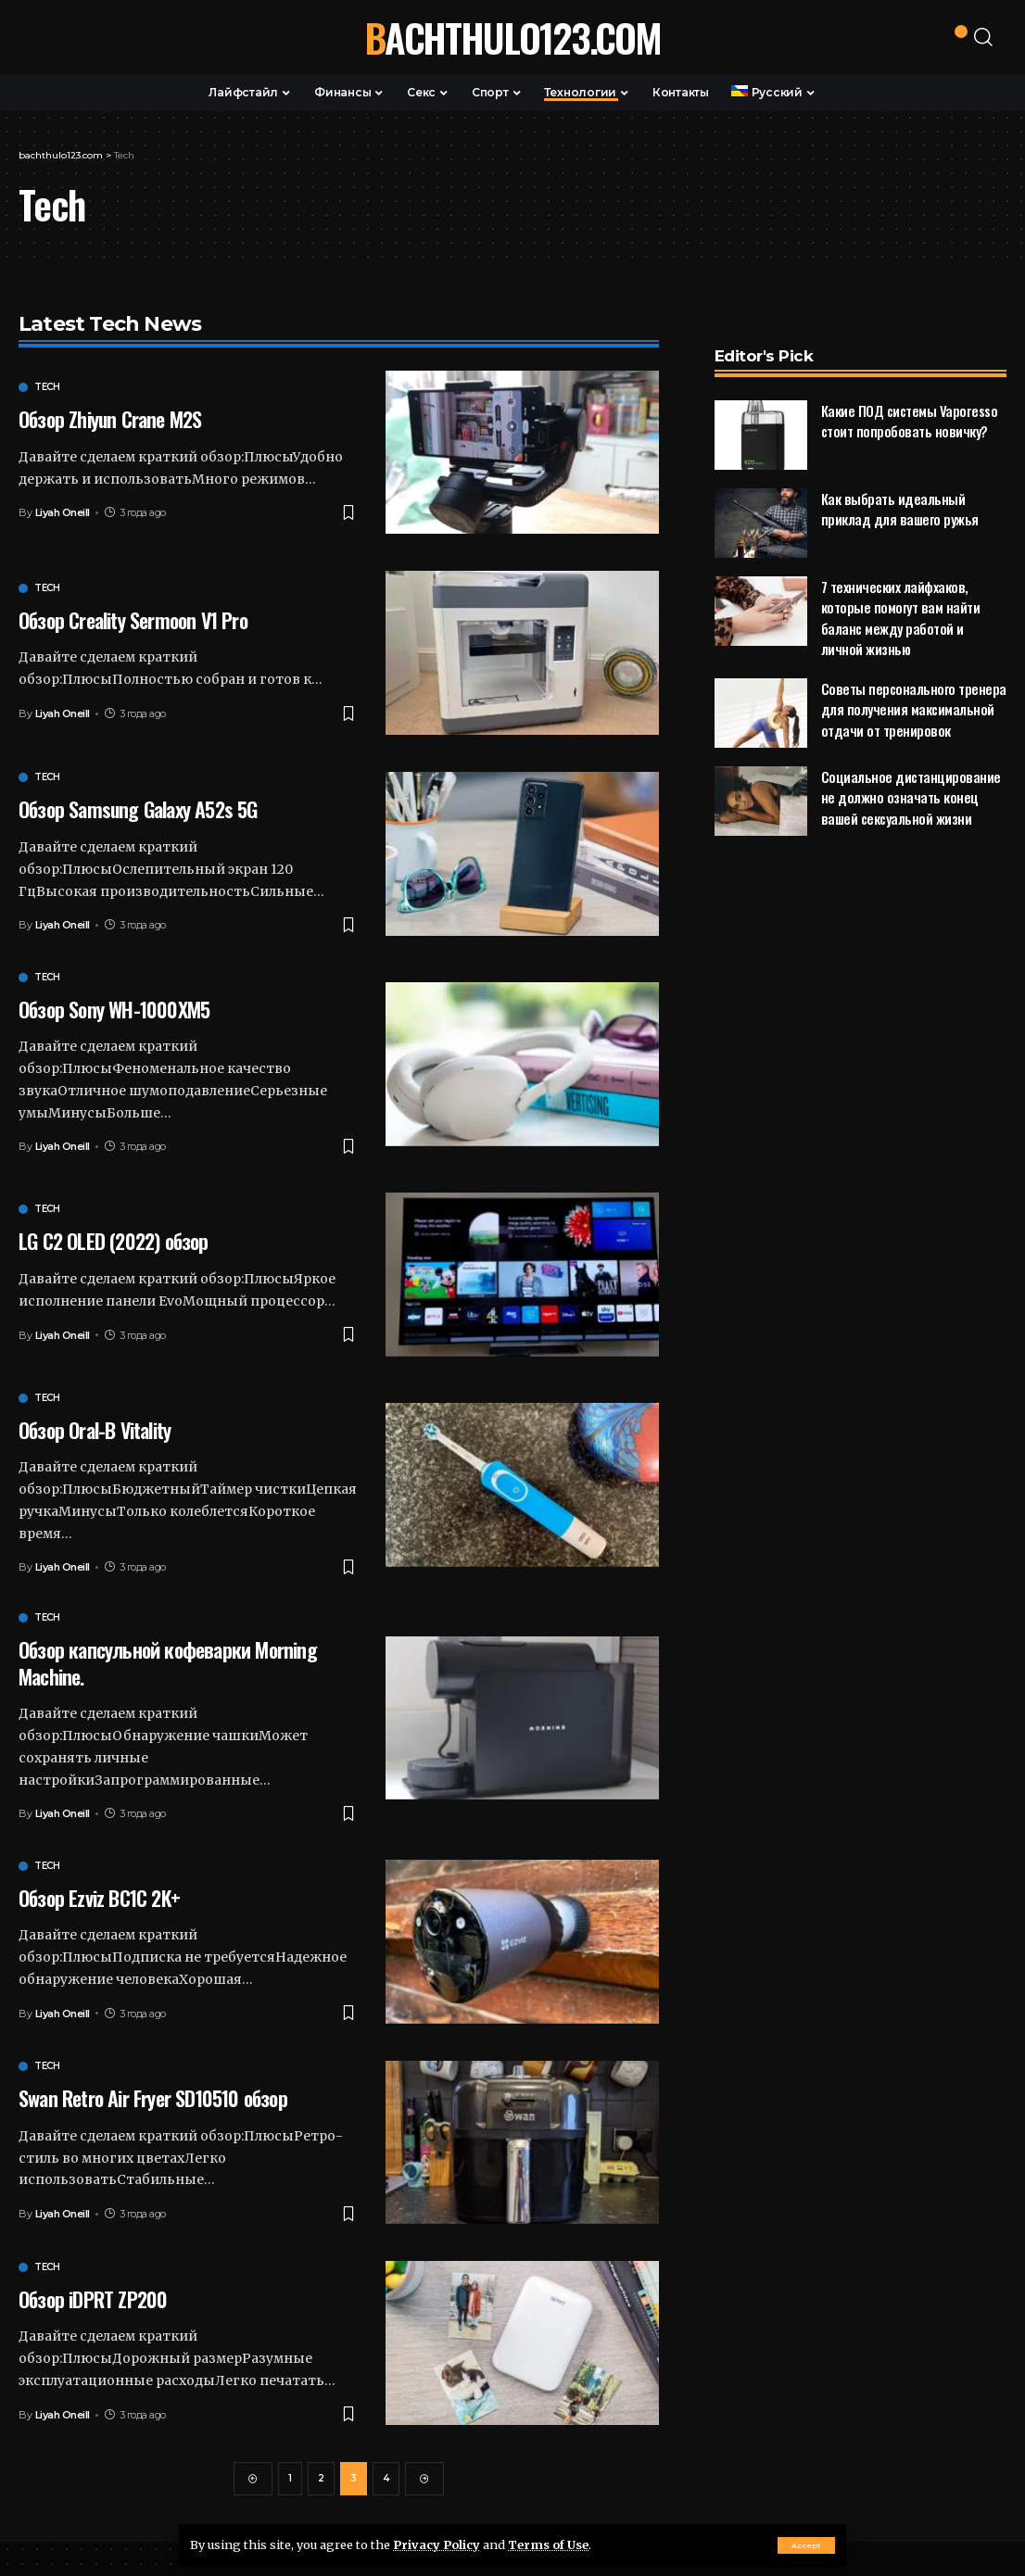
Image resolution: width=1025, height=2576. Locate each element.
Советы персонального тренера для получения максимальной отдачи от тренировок (913, 674)
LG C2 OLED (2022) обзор (114, 1241)
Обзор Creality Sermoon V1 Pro (133, 620)
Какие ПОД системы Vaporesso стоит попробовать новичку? (909, 386)
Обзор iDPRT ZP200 (93, 2299)
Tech (46, 387)
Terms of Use (548, 2544)
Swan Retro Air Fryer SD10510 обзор (153, 2098)
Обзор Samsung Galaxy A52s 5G (138, 809)
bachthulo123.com (512, 37)
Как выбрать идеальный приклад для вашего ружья (900, 474)
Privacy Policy (436, 2544)
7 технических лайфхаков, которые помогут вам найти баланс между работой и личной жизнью (901, 583)
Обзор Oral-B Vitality (95, 1430)
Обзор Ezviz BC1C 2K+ (99, 1898)
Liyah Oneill (62, 512)
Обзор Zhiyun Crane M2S (110, 419)
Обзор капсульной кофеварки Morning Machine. (168, 1663)
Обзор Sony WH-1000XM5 (114, 1009)
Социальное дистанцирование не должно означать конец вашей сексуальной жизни (911, 762)
